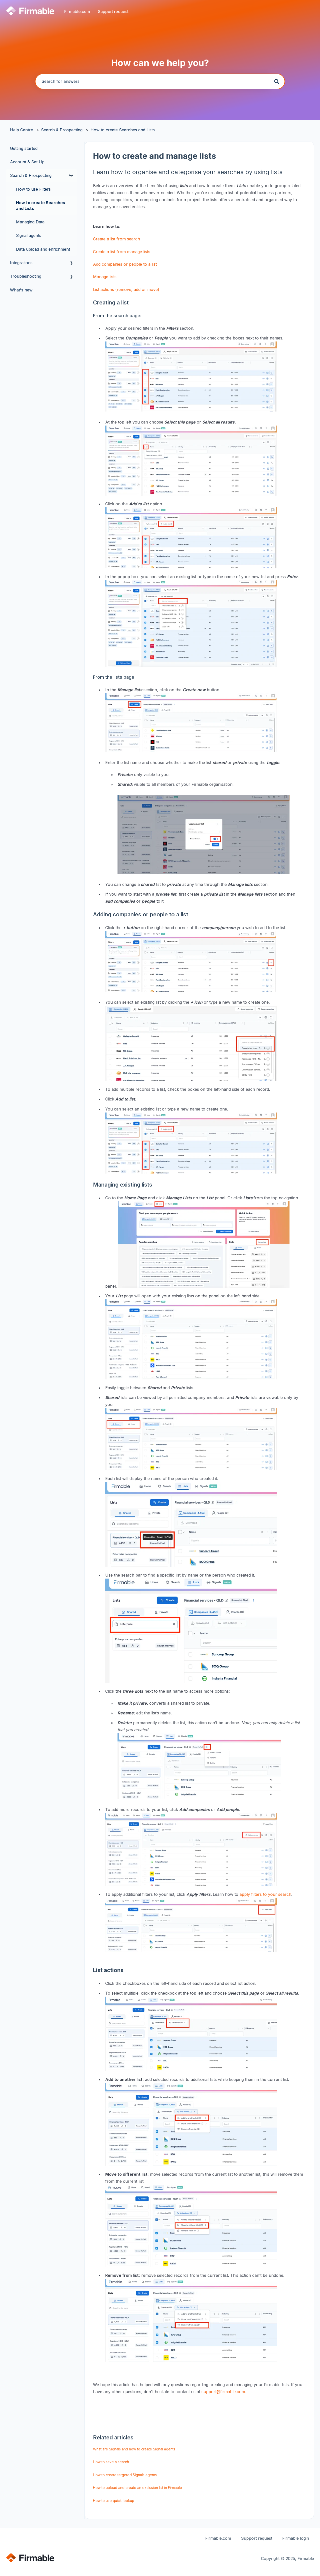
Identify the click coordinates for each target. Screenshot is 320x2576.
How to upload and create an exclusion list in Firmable (137, 2487)
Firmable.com (77, 11)
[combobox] (152, 81)
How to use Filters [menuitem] (33, 189)
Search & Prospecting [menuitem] (31, 175)
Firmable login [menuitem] (295, 2538)
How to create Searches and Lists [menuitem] (40, 205)
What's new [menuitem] (21, 289)
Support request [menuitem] (256, 2538)
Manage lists (104, 276)
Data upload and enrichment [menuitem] (43, 249)
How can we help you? (160, 62)
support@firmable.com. (224, 2391)
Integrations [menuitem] (21, 262)
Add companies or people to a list (125, 264)
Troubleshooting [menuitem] (25, 276)
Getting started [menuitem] (24, 148)
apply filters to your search (265, 1894)
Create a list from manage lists (121, 251)
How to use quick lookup (113, 2500)
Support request (113, 11)
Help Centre (21, 129)
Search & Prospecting (61, 129)
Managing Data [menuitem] (30, 221)
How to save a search (111, 2462)
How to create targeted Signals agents (125, 2475)
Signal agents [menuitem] (28, 235)
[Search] (277, 81)
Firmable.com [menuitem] (218, 2538)
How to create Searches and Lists (122, 129)
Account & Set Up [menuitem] (27, 161)
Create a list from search (116, 238)
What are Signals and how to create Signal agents (134, 2449)
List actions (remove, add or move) (126, 289)
